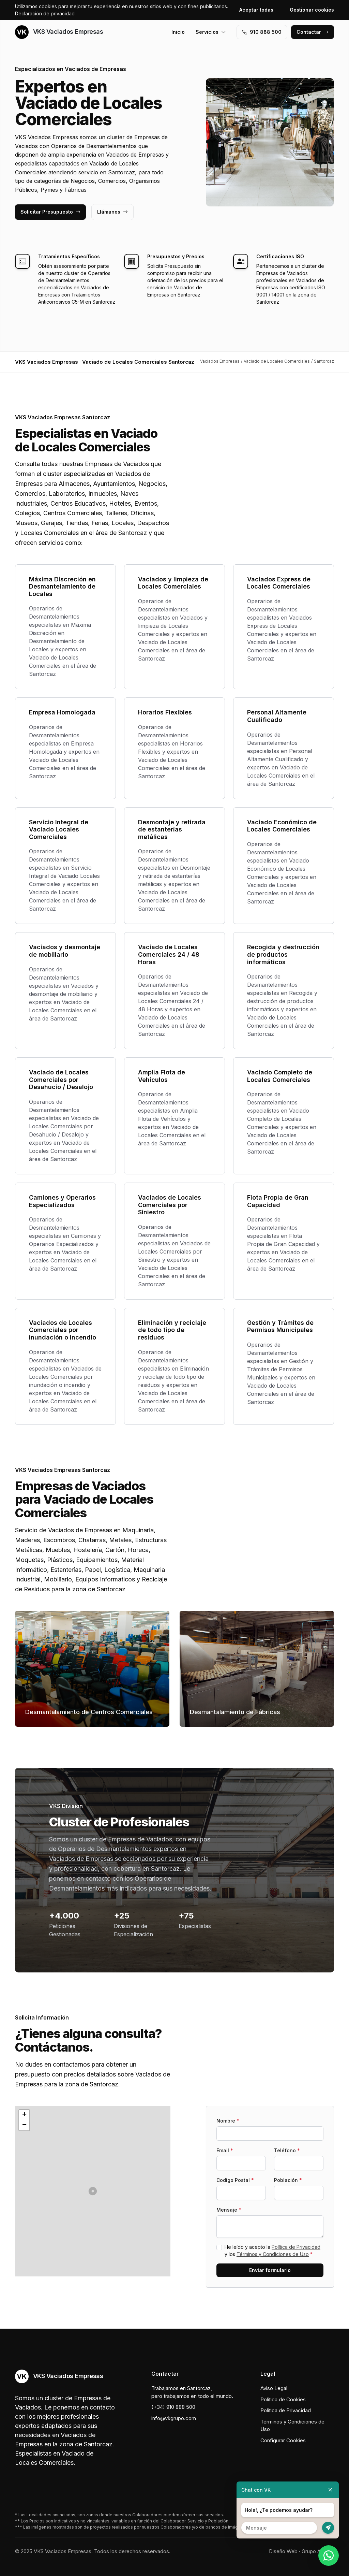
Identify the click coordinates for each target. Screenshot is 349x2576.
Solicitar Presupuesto (50, 212)
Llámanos (112, 212)
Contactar (313, 32)
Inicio (178, 32)
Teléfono (287, 2150)
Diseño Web (283, 2551)
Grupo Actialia (318, 2551)
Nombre (227, 2121)
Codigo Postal (235, 2180)
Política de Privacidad (296, 2247)
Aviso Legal (273, 2388)
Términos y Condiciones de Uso (273, 2254)
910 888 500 (262, 32)
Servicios (211, 32)
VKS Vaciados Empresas (59, 32)
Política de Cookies (283, 2399)
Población (288, 2180)
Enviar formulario (270, 2270)
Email (224, 2150)
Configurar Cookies (283, 2440)
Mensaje (228, 2210)
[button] (92, 2191)
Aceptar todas (256, 10)
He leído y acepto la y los (272, 2250)
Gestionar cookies (312, 10)
